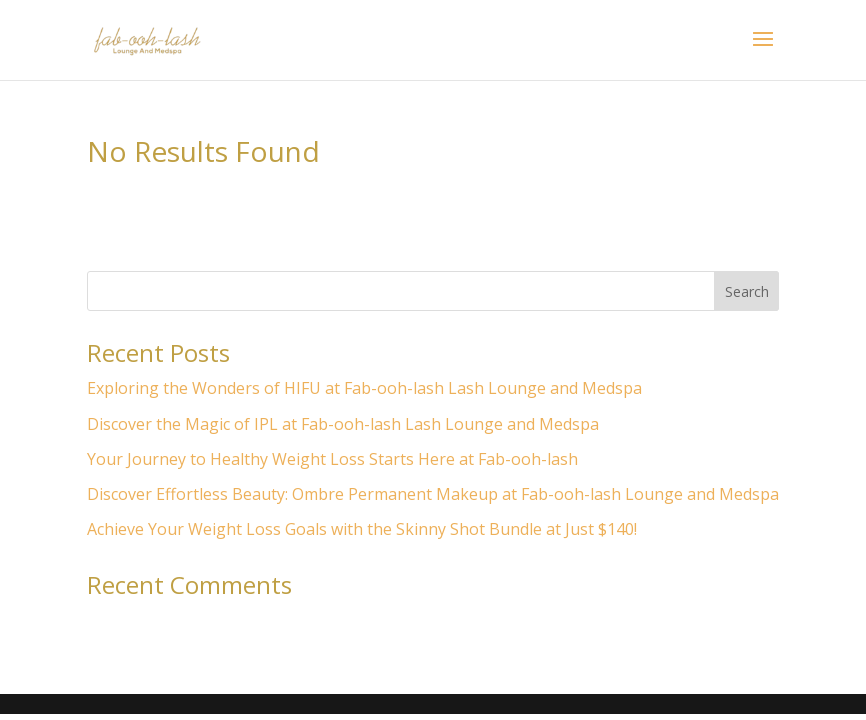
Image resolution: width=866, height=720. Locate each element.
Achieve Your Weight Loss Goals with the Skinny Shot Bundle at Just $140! (362, 529)
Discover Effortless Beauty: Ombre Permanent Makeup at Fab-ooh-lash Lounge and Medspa (433, 494)
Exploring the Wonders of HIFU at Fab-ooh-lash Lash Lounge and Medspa (364, 388)
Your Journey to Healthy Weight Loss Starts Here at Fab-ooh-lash (332, 459)
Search (747, 291)
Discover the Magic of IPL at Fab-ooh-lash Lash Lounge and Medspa (343, 424)
